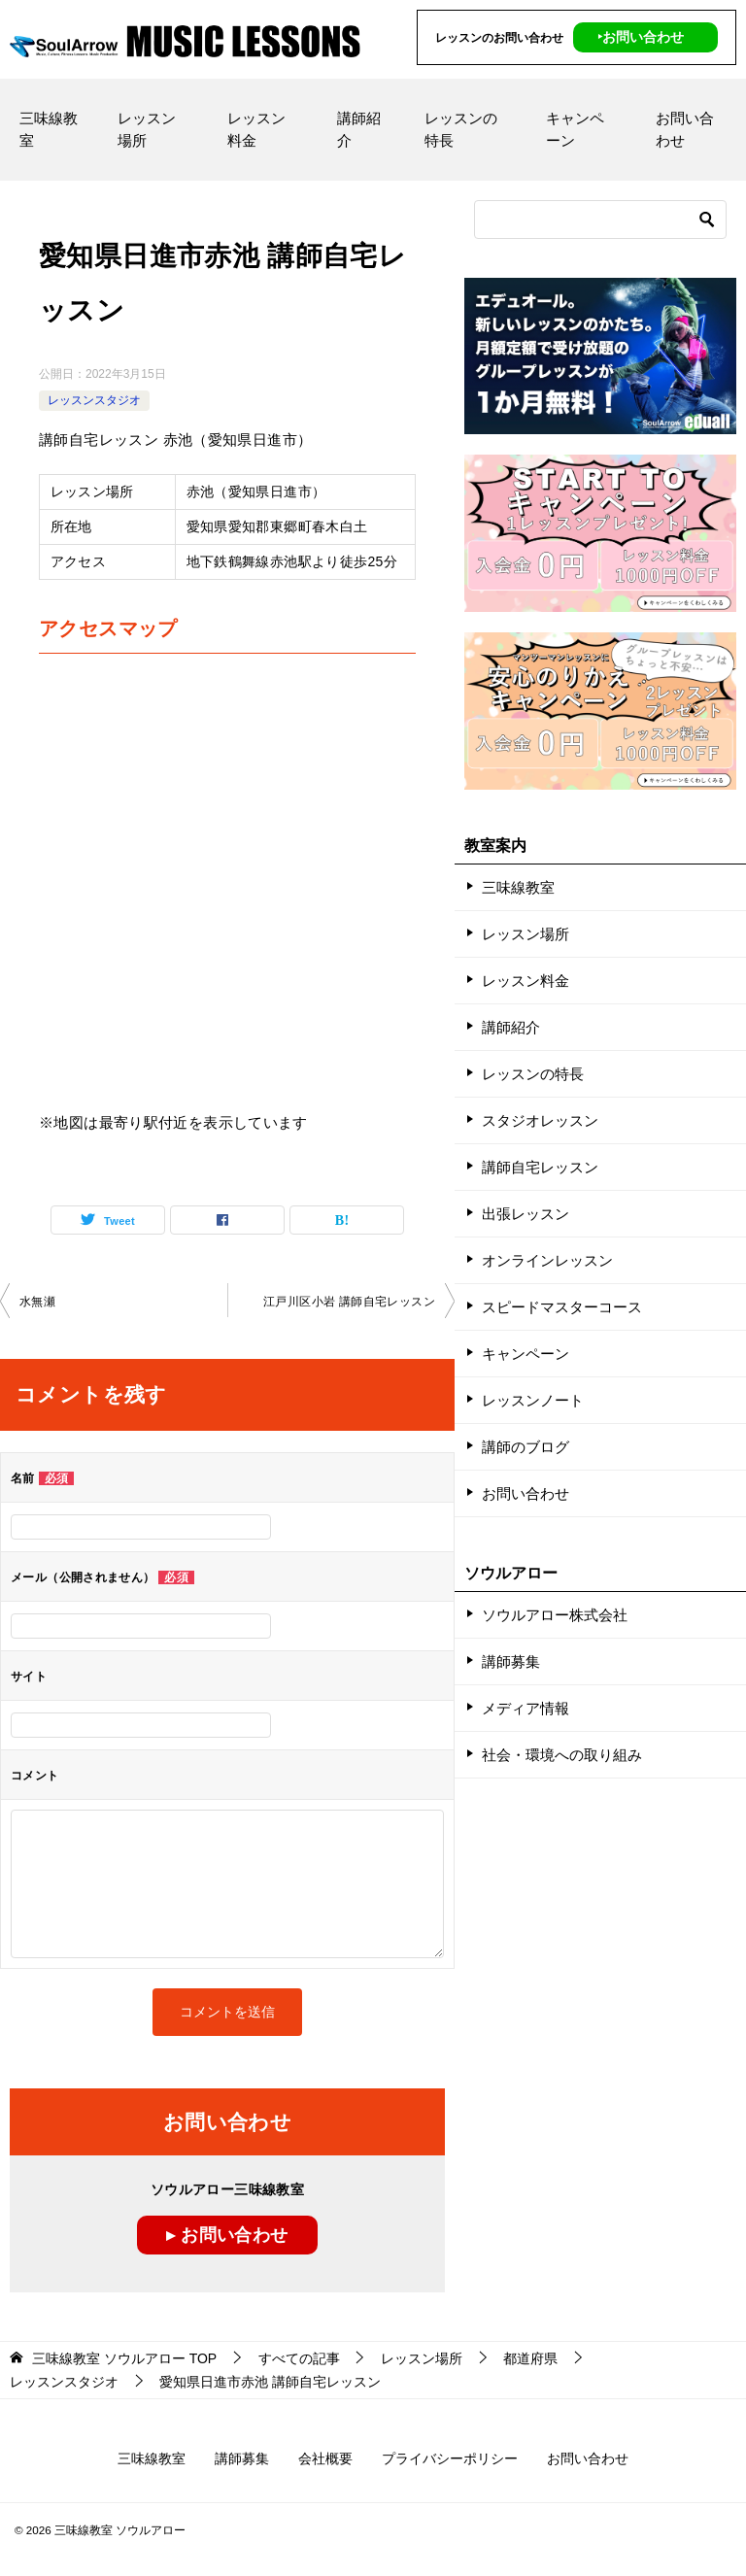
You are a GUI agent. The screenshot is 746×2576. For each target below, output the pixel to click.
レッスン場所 (147, 129)
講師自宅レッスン (540, 1167)
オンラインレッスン (547, 1260)
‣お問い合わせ (640, 37)
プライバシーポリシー (450, 2458)
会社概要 (325, 2458)
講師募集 (511, 1661)
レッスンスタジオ (94, 400)
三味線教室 (48, 129)
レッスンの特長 (460, 129)
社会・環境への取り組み (562, 1754)
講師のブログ (525, 1447)
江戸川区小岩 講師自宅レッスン (349, 1301)
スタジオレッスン (540, 1120)
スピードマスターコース (562, 1307)
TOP (124, 2358)
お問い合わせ (685, 129)
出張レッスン (525, 1213)
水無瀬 (37, 1301)
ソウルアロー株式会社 (554, 1615)
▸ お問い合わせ (227, 2235)
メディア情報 (525, 1708)
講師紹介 (359, 129)
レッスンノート (533, 1400)
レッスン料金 (256, 129)
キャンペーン (575, 129)
